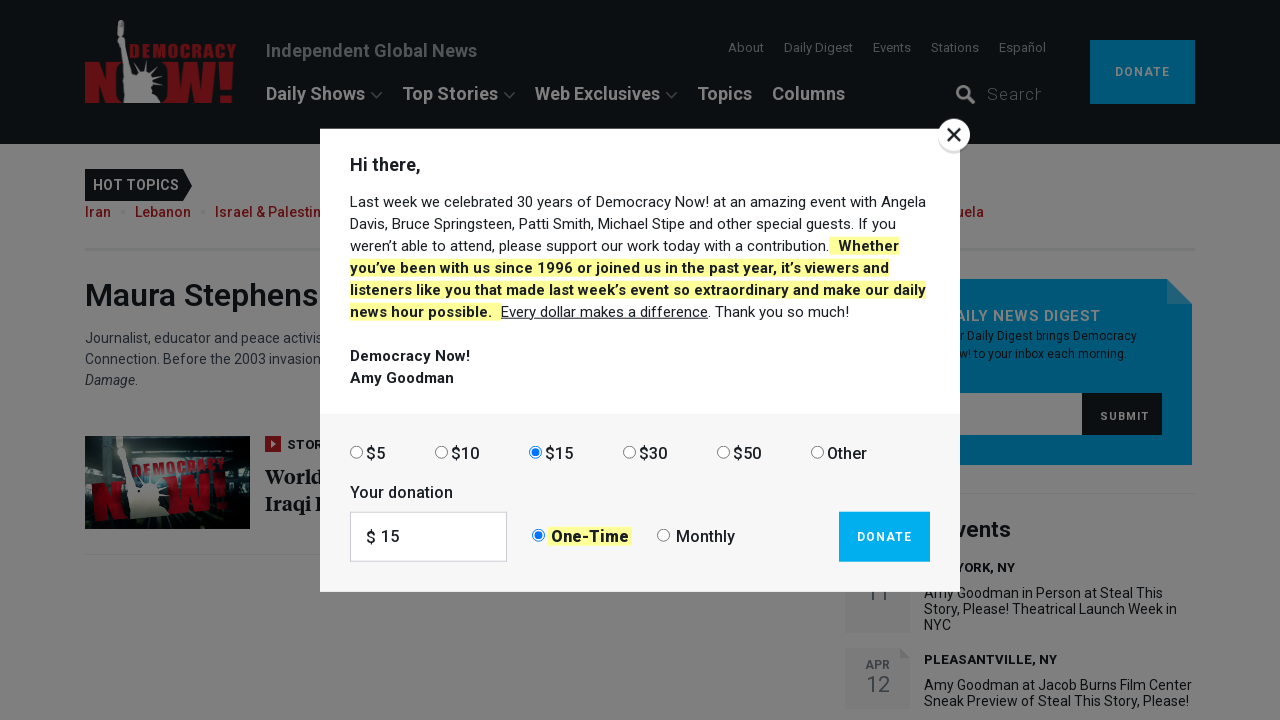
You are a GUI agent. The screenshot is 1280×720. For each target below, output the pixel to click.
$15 (559, 452)
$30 (653, 452)
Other (847, 452)
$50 (747, 452)
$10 (465, 452)
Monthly (705, 536)
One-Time (590, 536)
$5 (375, 452)
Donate (884, 536)
